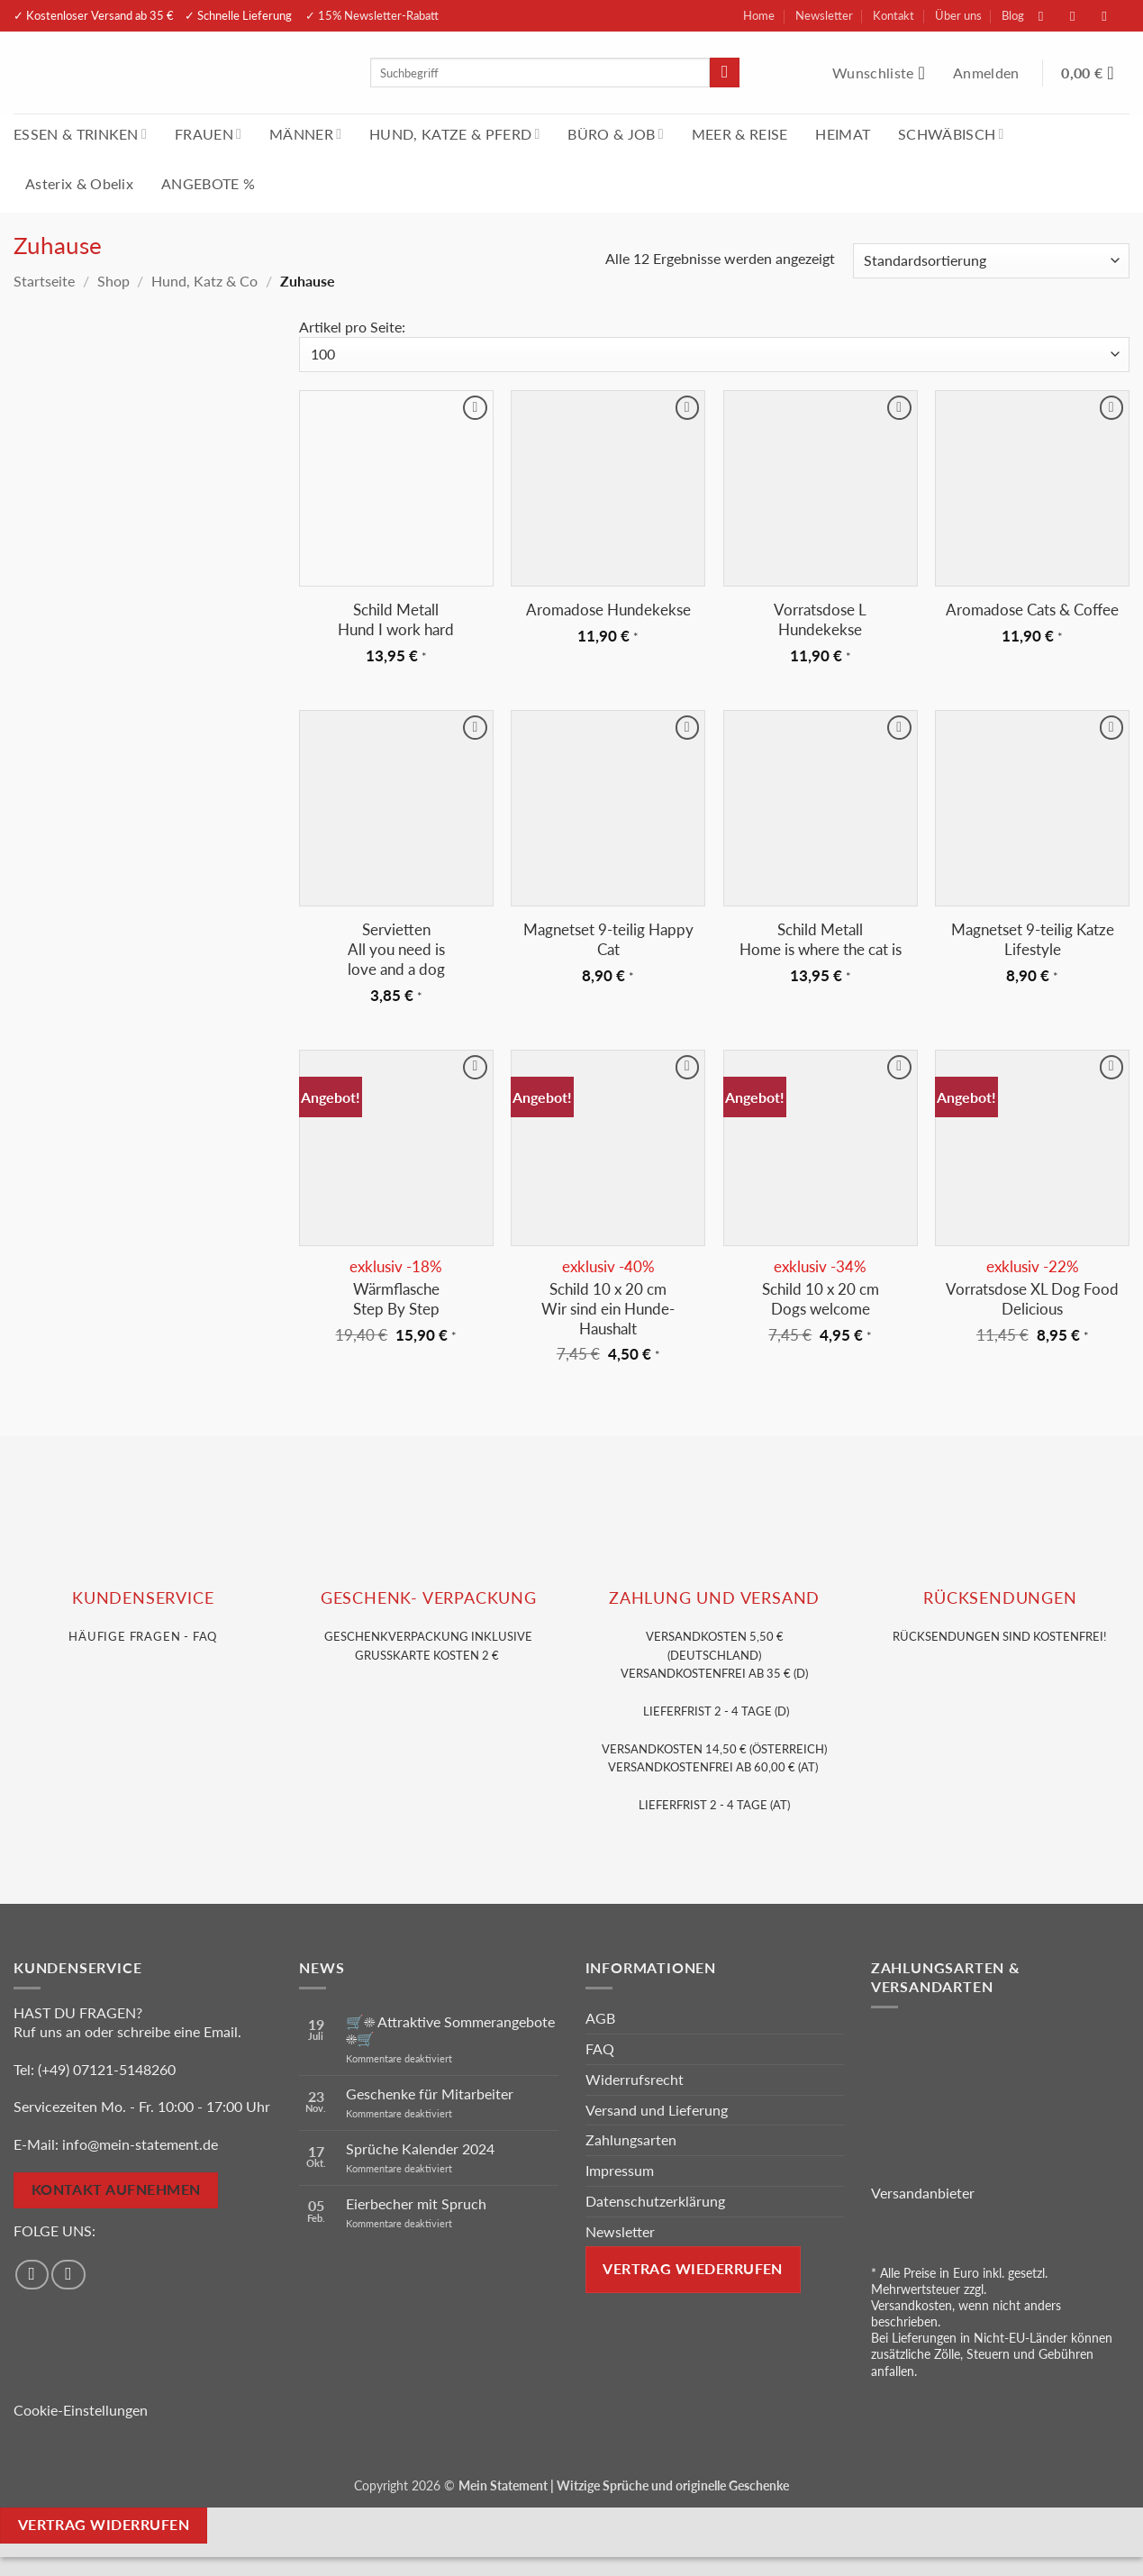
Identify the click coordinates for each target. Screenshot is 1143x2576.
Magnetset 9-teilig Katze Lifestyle (1032, 939)
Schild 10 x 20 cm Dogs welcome (820, 1298)
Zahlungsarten (630, 2139)
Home (759, 15)
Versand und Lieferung (656, 2109)
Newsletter (824, 15)
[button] (988, 73)
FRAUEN (208, 133)
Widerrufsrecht (634, 2079)
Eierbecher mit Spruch (416, 2203)
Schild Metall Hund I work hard (396, 619)
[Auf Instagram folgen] (1081, 15)
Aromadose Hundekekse (608, 609)
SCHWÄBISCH (951, 133)
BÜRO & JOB (615, 133)
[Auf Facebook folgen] (1050, 15)
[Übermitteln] (724, 73)
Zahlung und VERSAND (714, 1597)
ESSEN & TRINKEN (80, 133)
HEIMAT (842, 133)
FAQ (599, 2048)
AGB (600, 2017)
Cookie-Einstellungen (81, 2409)
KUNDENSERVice (142, 1597)
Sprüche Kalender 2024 (420, 2148)
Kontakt (893, 15)
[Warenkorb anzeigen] (1095, 73)
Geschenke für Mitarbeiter (429, 2093)
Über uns (958, 15)
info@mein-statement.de (140, 2144)
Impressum (619, 2170)
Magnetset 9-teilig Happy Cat (608, 939)
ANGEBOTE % (208, 183)
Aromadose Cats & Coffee (1032, 609)
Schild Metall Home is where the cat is (820, 939)
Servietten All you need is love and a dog (396, 949)
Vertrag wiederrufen (693, 2269)
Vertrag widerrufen (103, 2525)
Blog (1013, 15)
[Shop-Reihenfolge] (991, 260)
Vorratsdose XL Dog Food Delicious (1032, 1298)
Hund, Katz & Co (204, 280)
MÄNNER (305, 133)
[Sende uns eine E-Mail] (1113, 15)
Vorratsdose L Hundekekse (820, 619)
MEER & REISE (740, 133)
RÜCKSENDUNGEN (999, 1597)
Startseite (44, 280)
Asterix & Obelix (79, 183)
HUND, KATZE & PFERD (454, 133)
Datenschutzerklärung (655, 2200)
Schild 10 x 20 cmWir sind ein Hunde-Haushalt (608, 1308)
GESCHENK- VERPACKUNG (429, 1597)
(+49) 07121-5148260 (107, 2069)
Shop (113, 280)
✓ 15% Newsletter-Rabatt (372, 15)
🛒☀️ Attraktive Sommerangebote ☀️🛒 (450, 2030)
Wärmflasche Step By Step (396, 1298)
